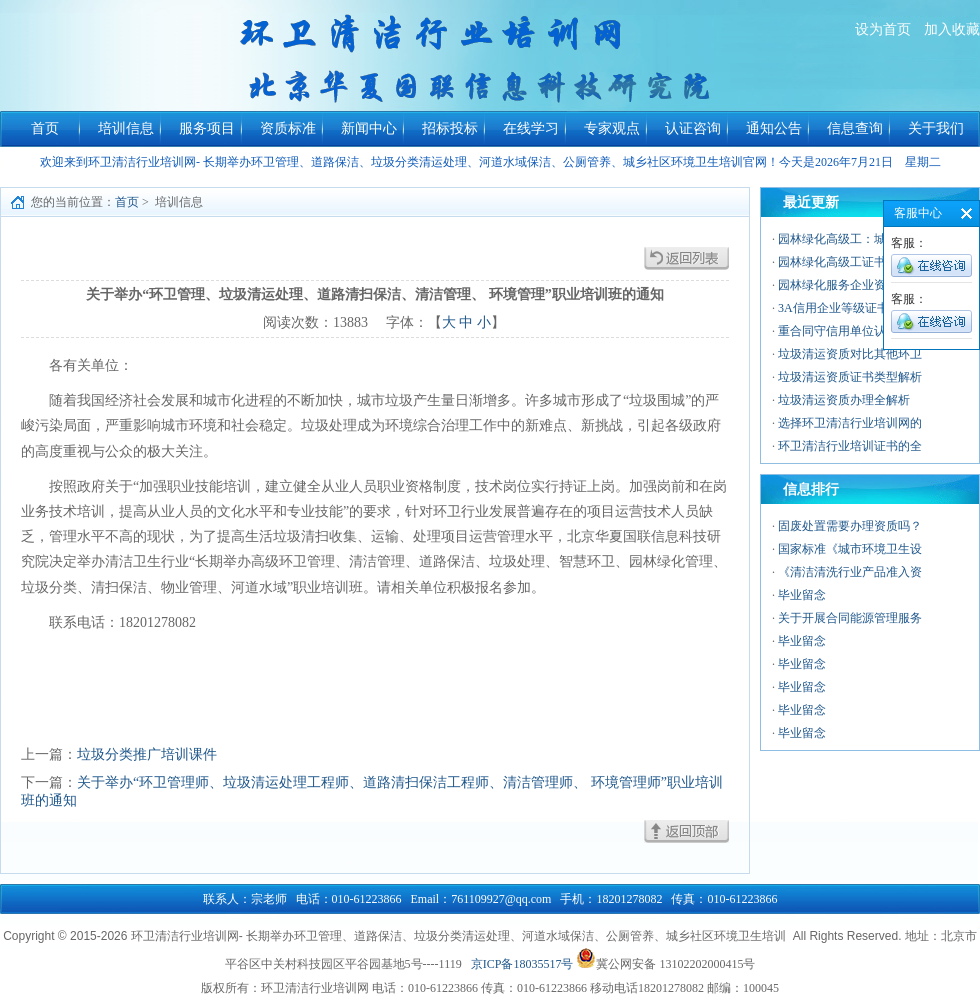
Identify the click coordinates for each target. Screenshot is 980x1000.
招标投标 (450, 128)
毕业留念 (802, 595)
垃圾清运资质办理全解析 (844, 400)
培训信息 (126, 128)
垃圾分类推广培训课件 (147, 754)
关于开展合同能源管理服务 (850, 618)
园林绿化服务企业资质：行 (850, 285)
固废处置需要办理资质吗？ (850, 526)
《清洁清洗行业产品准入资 (850, 572)
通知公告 (774, 128)
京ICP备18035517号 (522, 964)
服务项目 (207, 128)
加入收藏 (952, 29)
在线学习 (531, 128)
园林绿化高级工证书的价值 (850, 262)
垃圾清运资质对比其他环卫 (850, 354)
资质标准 (288, 128)
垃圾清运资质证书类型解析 (850, 377)
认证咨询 (693, 128)
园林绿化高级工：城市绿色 (850, 239)
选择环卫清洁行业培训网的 (850, 423)
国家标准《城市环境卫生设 (850, 549)
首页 (45, 128)
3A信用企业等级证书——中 (851, 308)
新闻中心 (369, 128)
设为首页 (883, 29)
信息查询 (855, 128)
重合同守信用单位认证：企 (850, 331)
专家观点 (612, 128)
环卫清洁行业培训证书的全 (850, 446)
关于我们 (936, 128)
